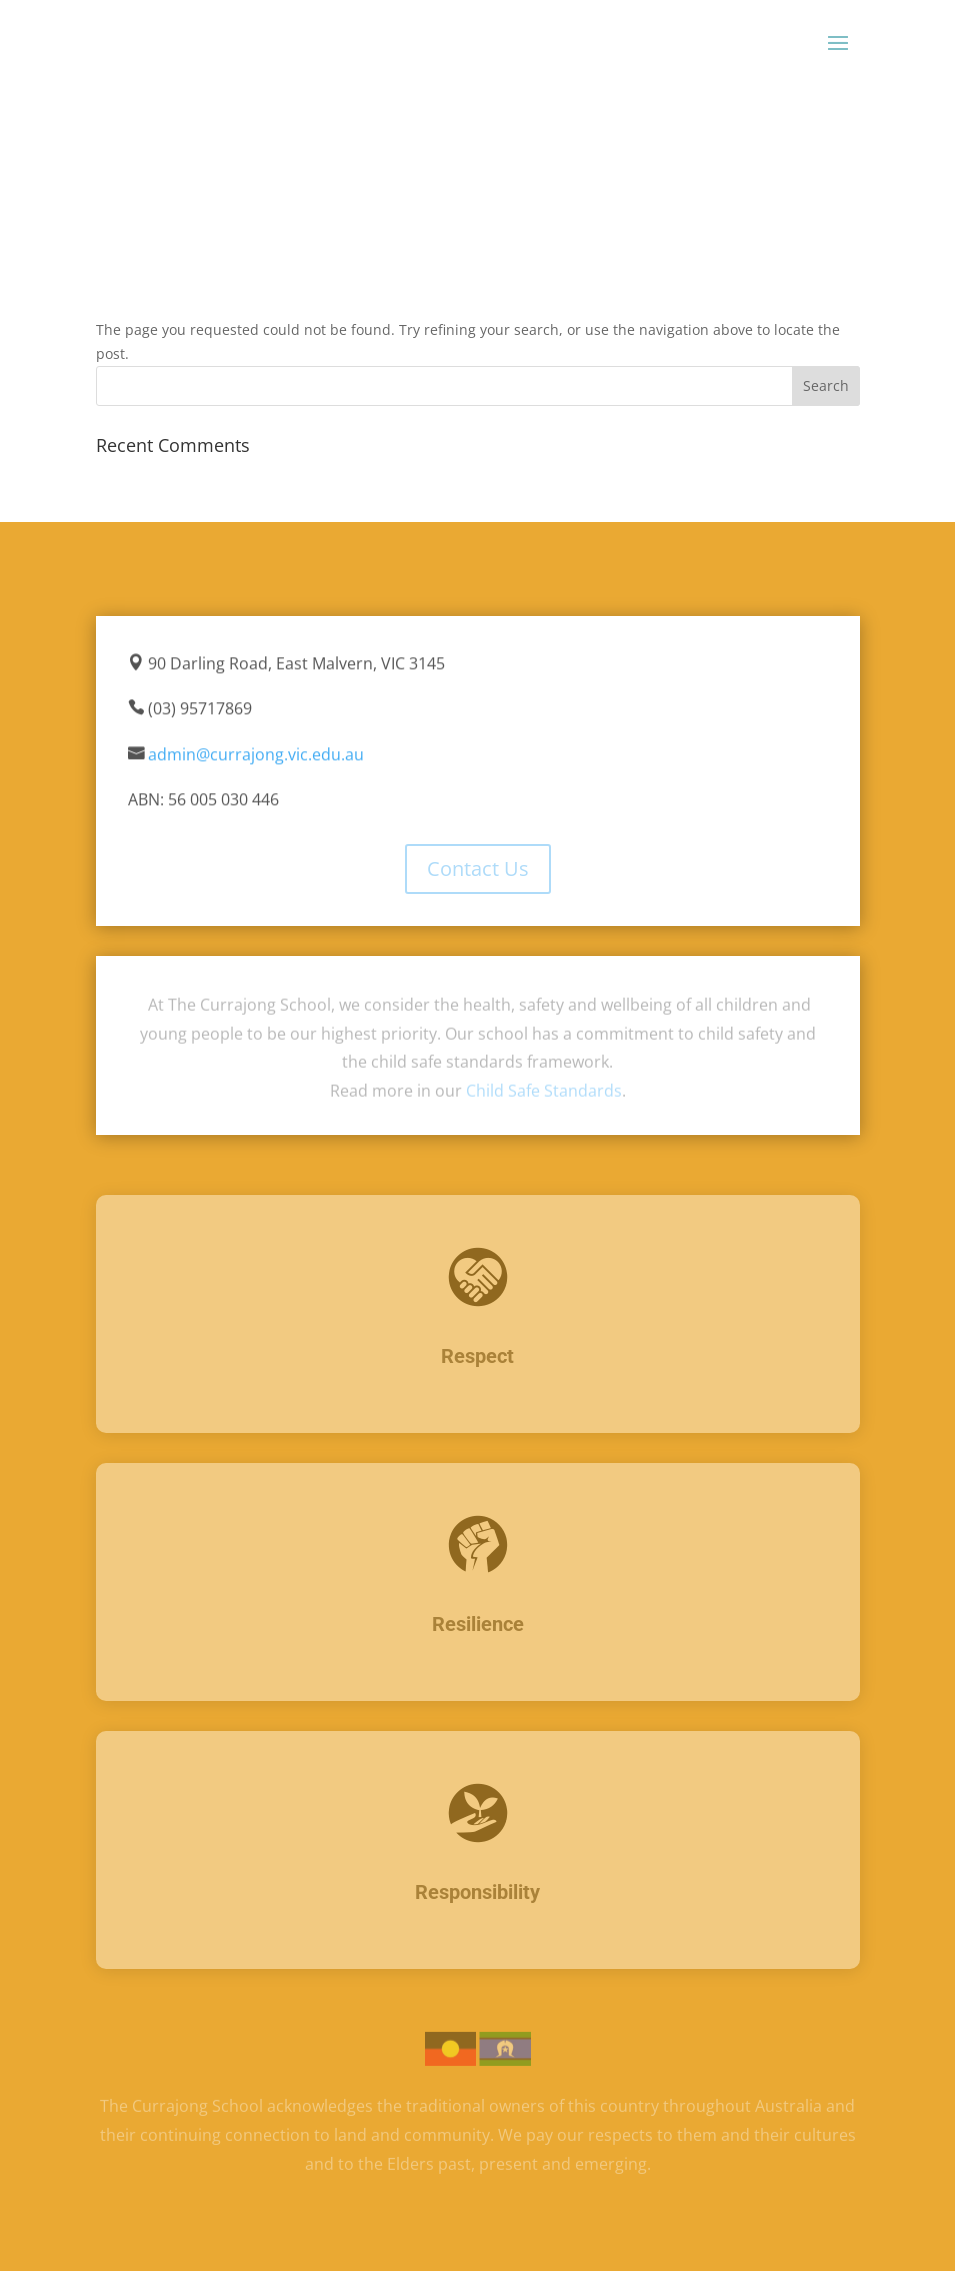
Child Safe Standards (544, 1091)
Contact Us (478, 868)
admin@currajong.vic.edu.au (256, 755)
